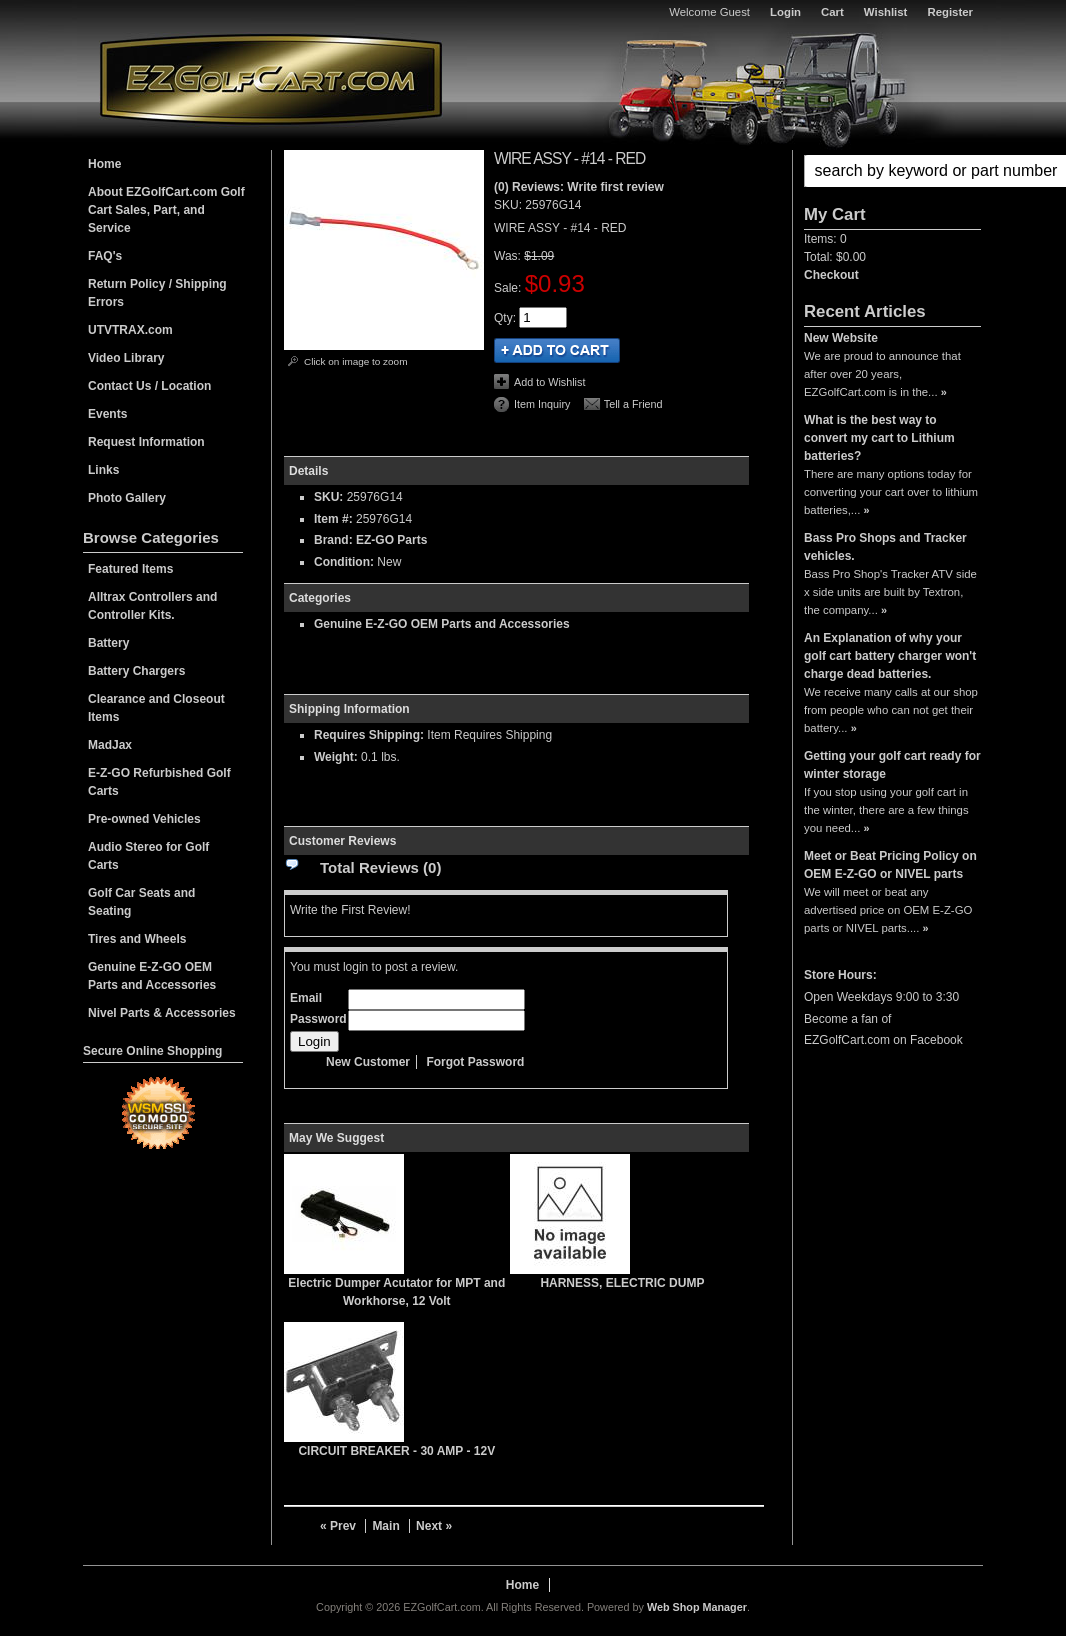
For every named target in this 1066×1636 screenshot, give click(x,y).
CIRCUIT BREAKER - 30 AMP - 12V (396, 1451)
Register (950, 12)
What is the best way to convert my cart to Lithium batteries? (879, 438)
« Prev (338, 1526)
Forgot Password (475, 1062)
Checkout (831, 275)
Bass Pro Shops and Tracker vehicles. (885, 547)
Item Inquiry (542, 404)
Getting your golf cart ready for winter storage (892, 765)
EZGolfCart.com (271, 78)
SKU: (509, 205)
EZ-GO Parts (391, 540)
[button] (892, 171)
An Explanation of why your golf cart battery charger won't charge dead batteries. (890, 656)
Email (306, 998)
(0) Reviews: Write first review (579, 187)
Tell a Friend (633, 404)
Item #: (335, 519)
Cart (832, 12)
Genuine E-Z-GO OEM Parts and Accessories (442, 624)
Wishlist (886, 12)
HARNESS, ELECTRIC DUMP (622, 1283)
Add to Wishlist (549, 382)
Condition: (344, 562)
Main (385, 1526)
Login (785, 12)
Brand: (333, 540)
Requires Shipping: (369, 735)
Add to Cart (557, 350)
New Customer (368, 1062)
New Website (841, 338)
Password (318, 1019)
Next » (434, 1526)
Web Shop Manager (697, 1607)
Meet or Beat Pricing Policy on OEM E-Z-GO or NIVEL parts (890, 865)
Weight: (336, 757)
